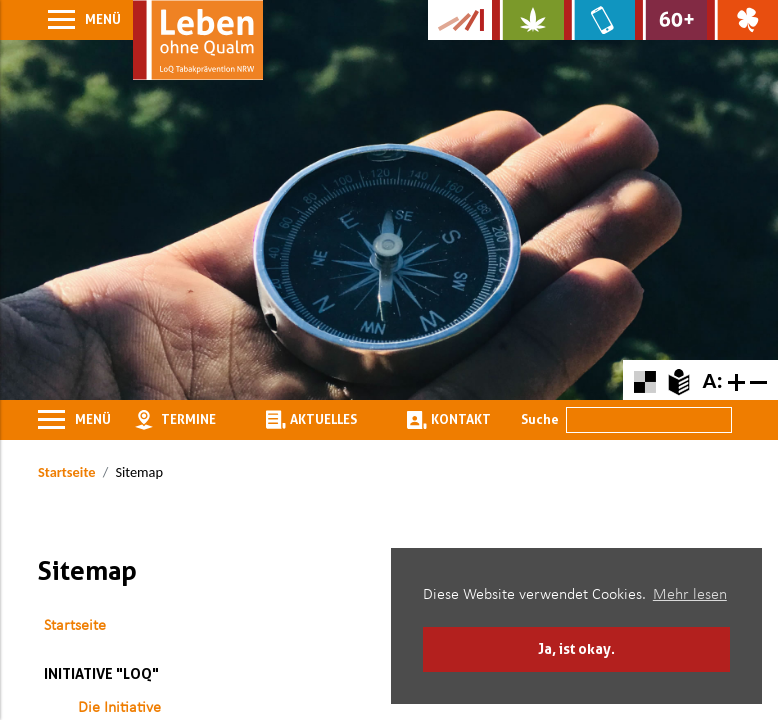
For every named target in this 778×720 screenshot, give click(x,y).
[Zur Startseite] (198, 40)
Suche (540, 419)
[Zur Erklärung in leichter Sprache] (678, 379)
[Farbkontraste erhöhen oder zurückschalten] (644, 379)
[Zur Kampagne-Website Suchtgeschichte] (460, 20)
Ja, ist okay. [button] (576, 648)
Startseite (66, 472)
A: (712, 380)
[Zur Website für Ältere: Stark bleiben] (670, 20)
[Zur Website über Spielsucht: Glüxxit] (742, 20)
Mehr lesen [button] (690, 595)
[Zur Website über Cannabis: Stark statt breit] (527, 20)
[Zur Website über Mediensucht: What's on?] (599, 20)
